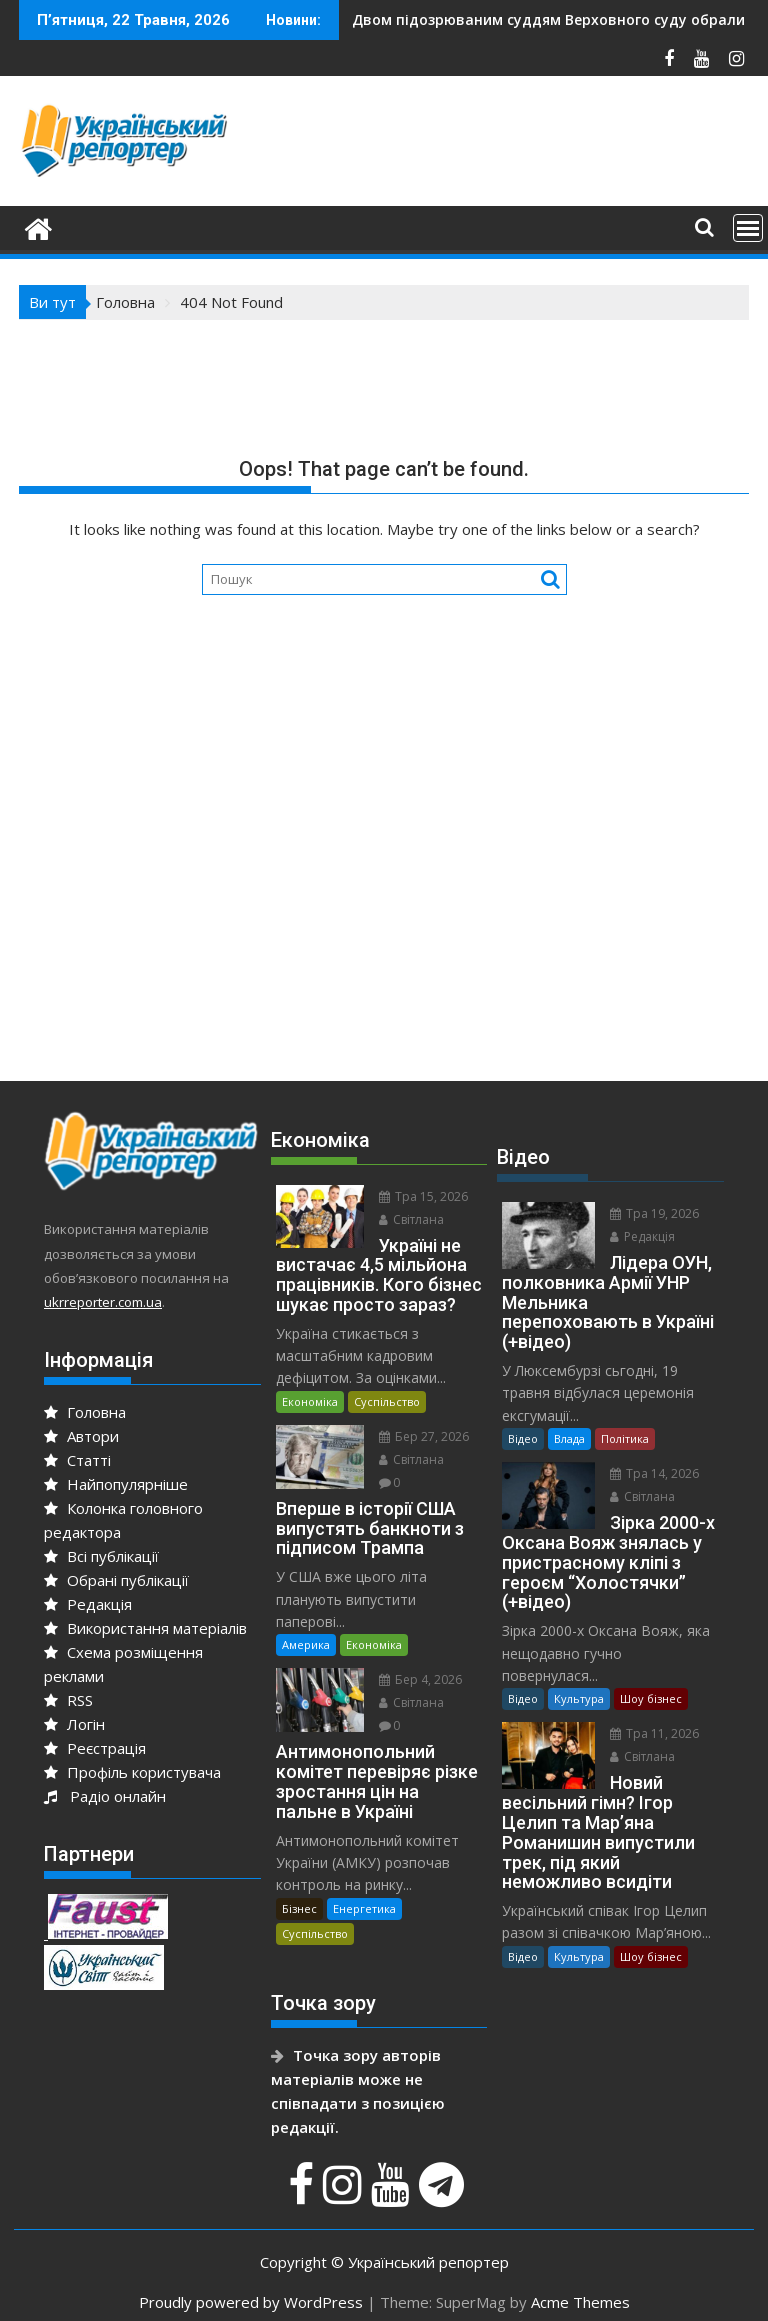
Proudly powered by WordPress (251, 2302)
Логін (74, 1724)
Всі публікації (101, 1556)
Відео (523, 1438)
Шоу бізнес (651, 1698)
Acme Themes (580, 2302)
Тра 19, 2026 (654, 1213)
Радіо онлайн (105, 1796)
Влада (569, 1438)
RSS (68, 1700)
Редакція (88, 1604)
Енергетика (364, 1908)
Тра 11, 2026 (654, 1733)
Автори (81, 1436)
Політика (625, 1438)
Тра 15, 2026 (423, 1196)
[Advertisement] (384, 894)
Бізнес (299, 1908)
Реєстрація (95, 1748)
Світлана (411, 1219)
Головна (85, 1412)
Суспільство (387, 1401)
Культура (579, 1698)
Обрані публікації (116, 1580)
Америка (306, 1644)
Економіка (310, 1401)
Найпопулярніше (116, 1484)
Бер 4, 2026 (420, 1679)
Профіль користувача (132, 1772)
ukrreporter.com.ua (103, 1302)
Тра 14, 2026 (654, 1473)
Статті (77, 1460)
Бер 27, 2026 (424, 1436)
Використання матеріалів (145, 1628)
